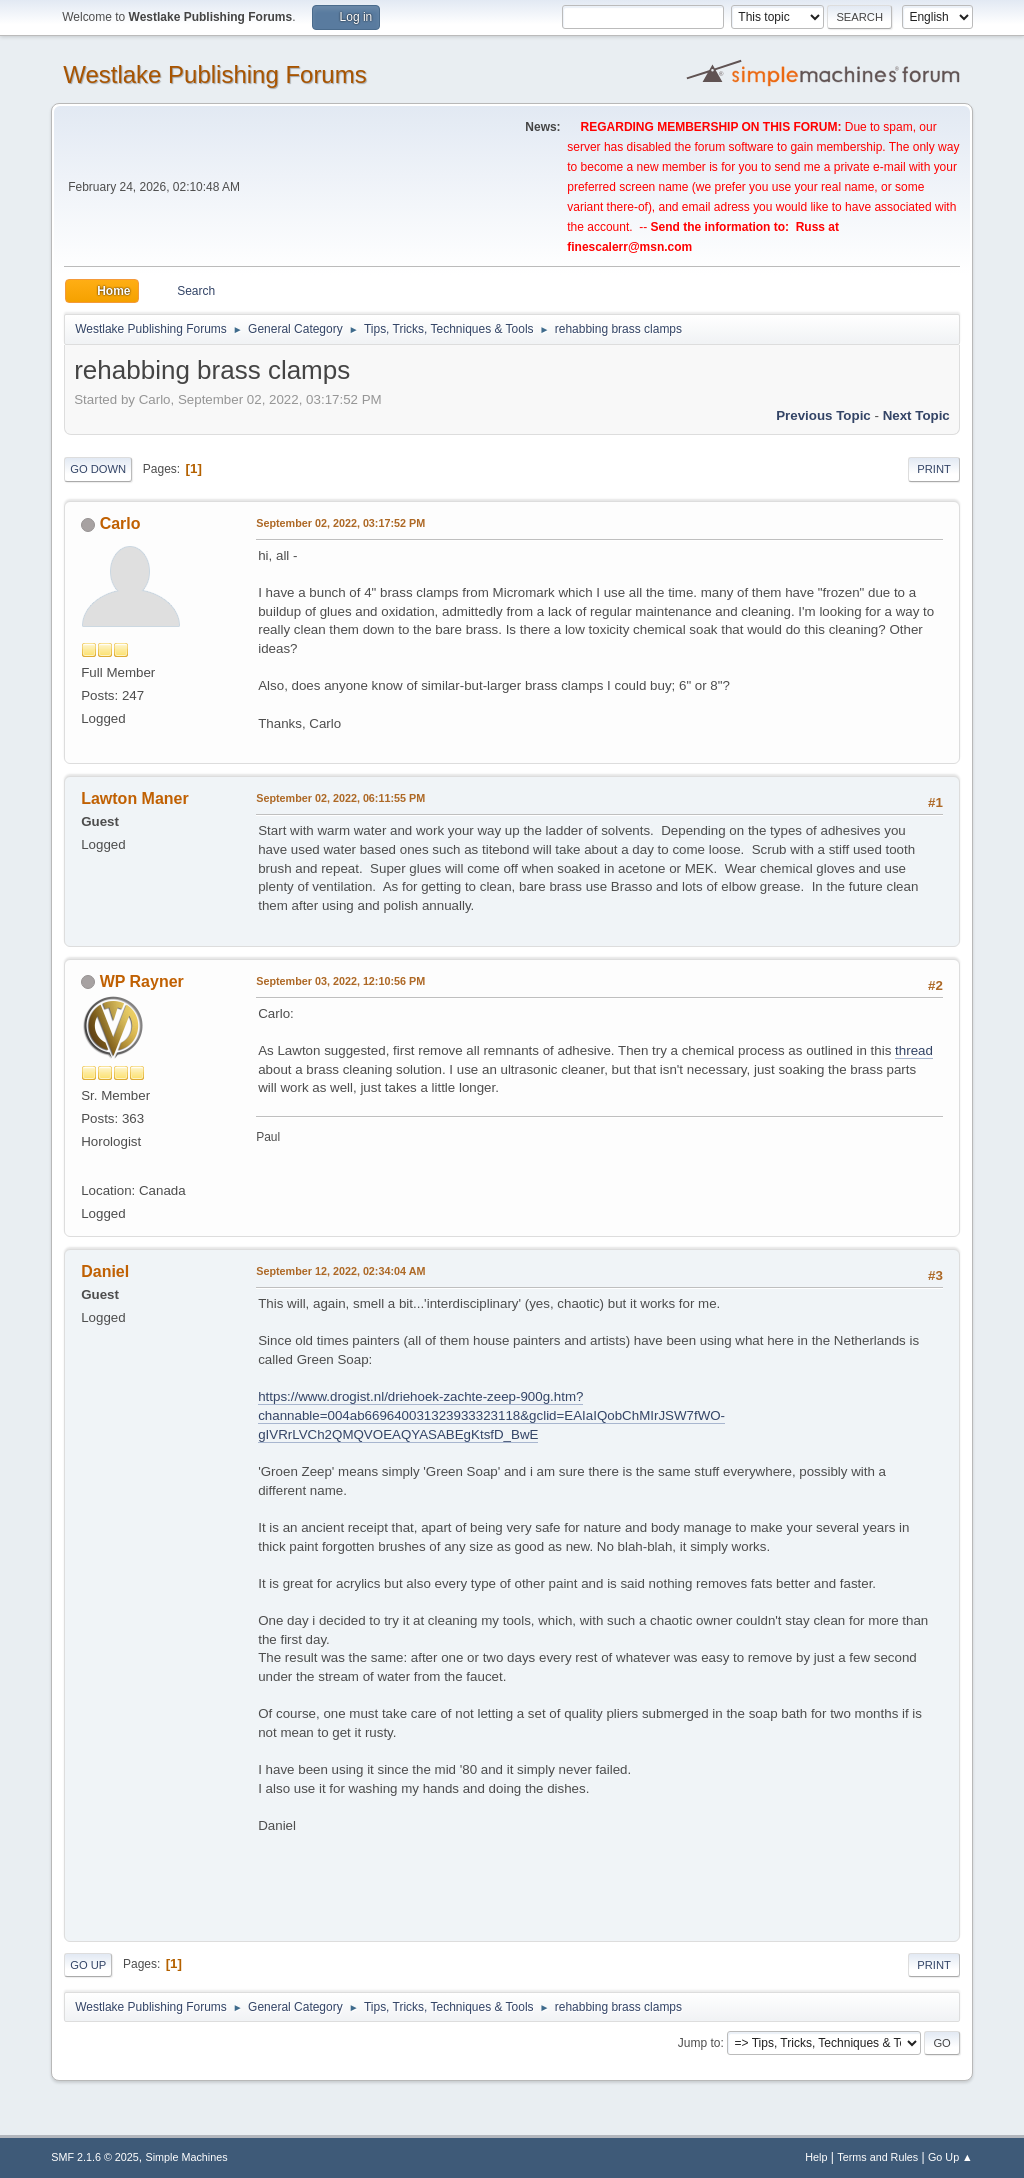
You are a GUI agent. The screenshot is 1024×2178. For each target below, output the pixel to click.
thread (914, 1050)
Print (934, 469)
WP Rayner (142, 981)
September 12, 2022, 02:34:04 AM (340, 1271)
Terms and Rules (877, 2157)
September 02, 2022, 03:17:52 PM (340, 523)
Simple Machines (187, 2157)
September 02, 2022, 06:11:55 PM (340, 798)
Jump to (699, 2043)
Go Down (98, 469)
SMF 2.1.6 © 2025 (95, 2157)
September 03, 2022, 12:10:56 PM (340, 981)
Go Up (88, 1965)
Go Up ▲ (950, 2157)
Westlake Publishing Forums (214, 74)
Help (816, 2157)
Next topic (916, 415)
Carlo (120, 523)
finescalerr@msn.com (629, 247)
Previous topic (823, 415)
